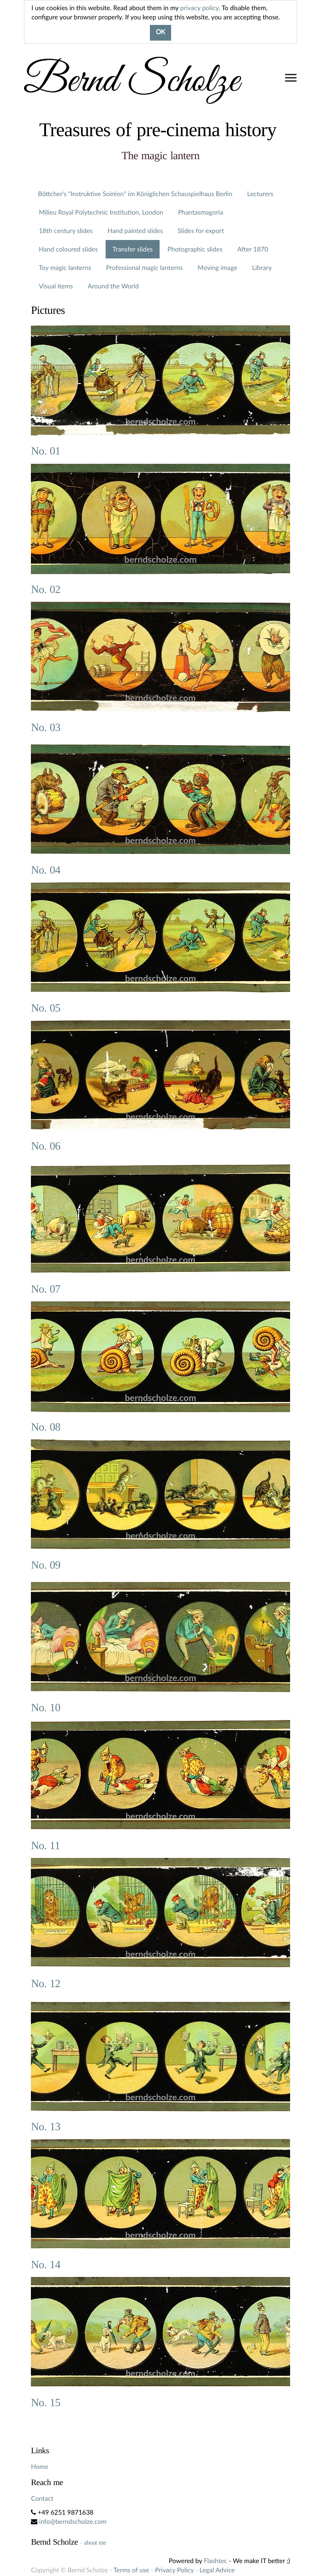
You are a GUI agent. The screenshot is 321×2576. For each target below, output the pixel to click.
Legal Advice (216, 2570)
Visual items (56, 286)
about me (95, 2542)
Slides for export (201, 230)
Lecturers (260, 194)
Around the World (113, 286)
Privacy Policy (174, 2570)
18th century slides (66, 230)
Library (262, 267)
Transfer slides (133, 249)
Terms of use (131, 2570)
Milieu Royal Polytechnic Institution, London (101, 212)
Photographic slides (194, 249)
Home (39, 2466)
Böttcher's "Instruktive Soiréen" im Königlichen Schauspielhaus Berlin (135, 194)
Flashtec (215, 2560)
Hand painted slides (135, 230)
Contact (42, 2498)
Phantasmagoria (200, 212)
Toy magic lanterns (65, 267)
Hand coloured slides (68, 249)
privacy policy (199, 8)
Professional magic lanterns (144, 267)
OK (160, 33)
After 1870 (253, 249)
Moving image (217, 267)
